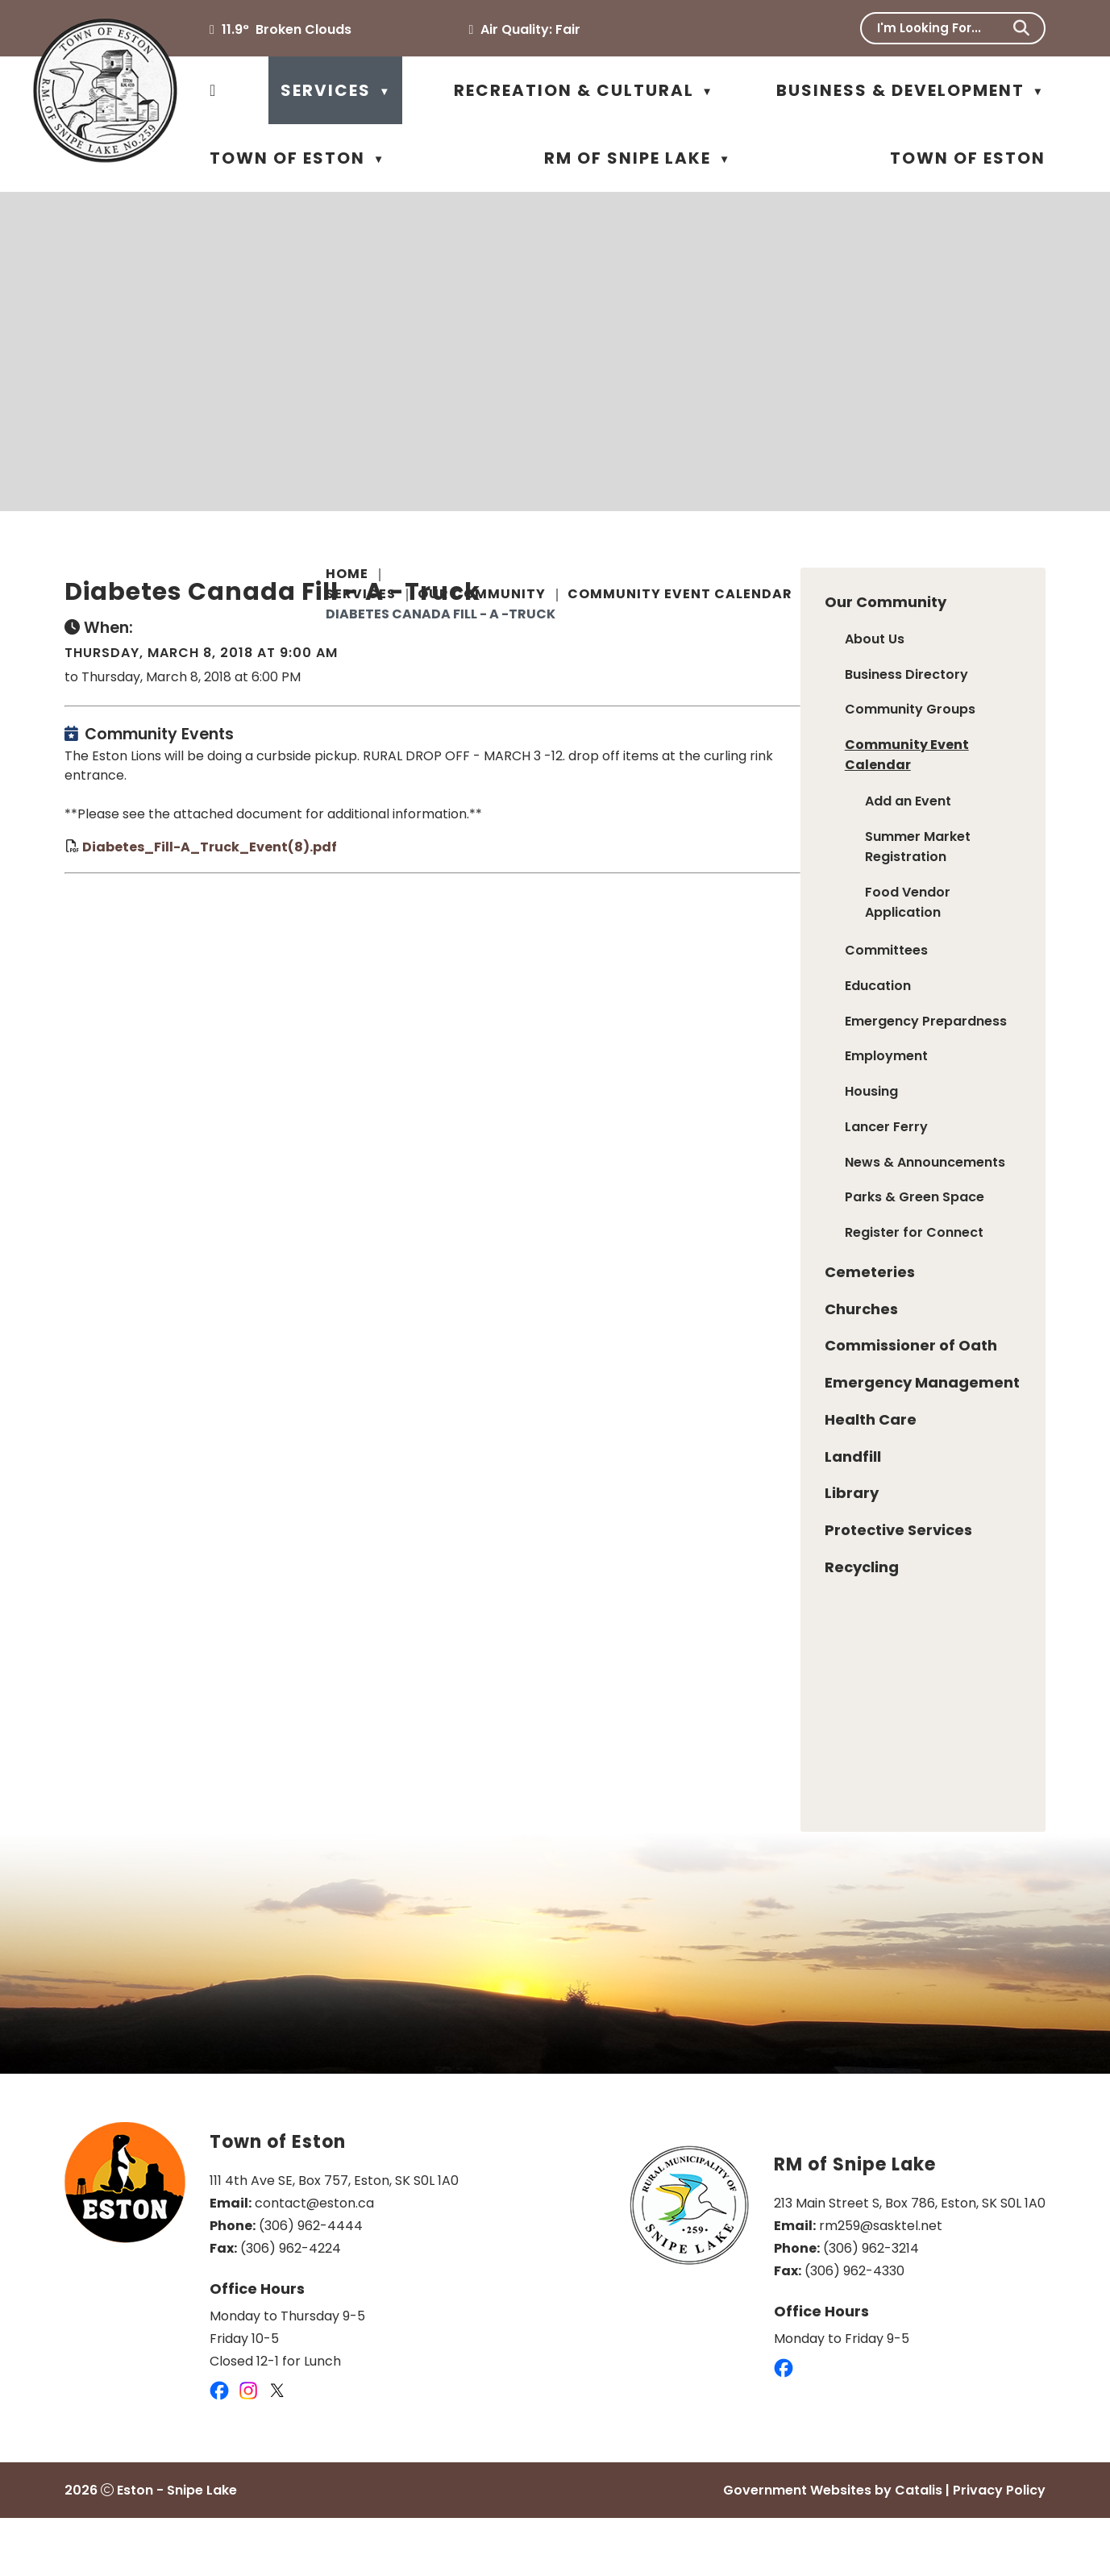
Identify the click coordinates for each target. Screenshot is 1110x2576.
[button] (1021, 28)
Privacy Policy (999, 2548)
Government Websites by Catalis (832, 2548)
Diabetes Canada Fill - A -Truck (440, 614)
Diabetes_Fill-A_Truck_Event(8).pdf (470, 886)
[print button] (1005, 621)
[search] (942, 28)
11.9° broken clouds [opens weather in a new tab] (286, 29)
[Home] (213, 90)
